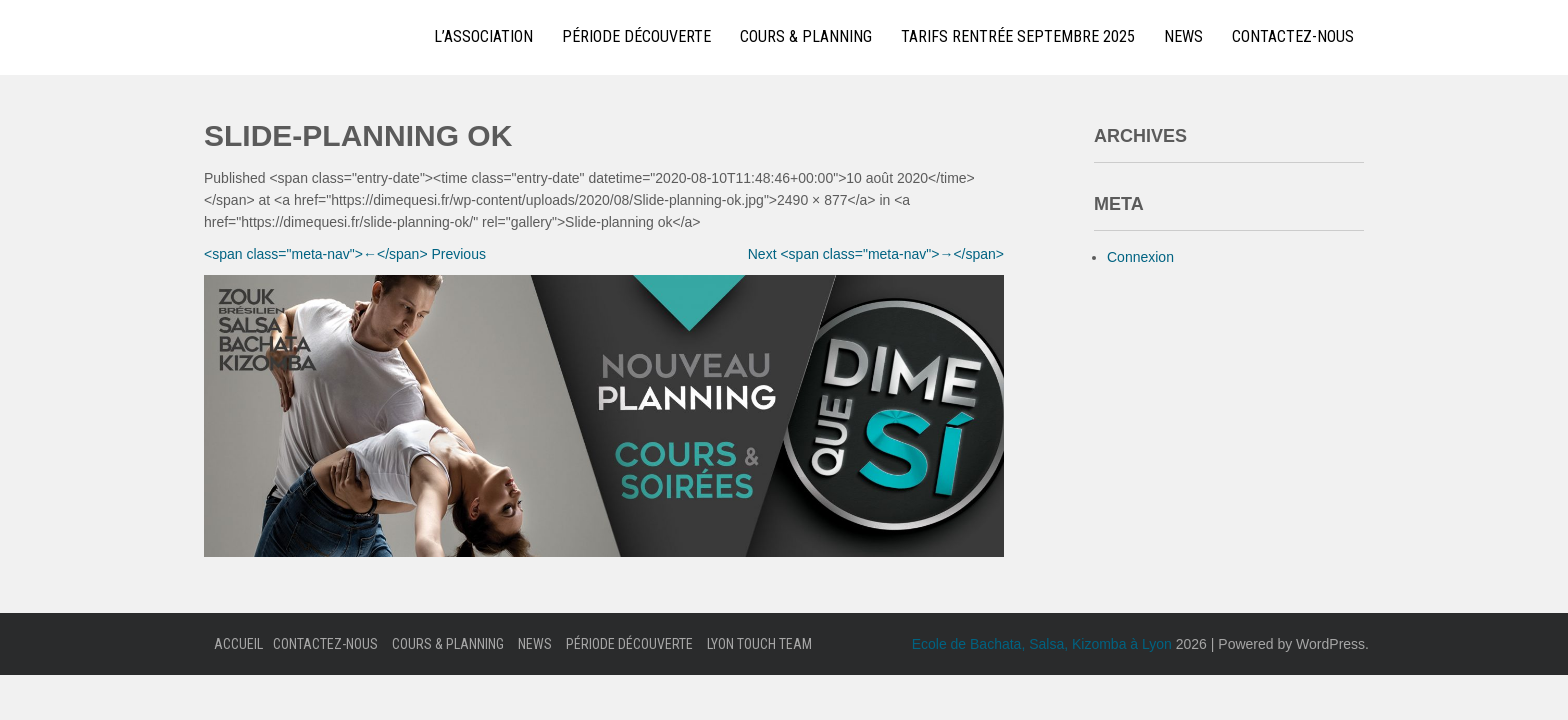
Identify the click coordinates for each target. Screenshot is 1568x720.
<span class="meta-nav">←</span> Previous (345, 254)
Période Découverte (636, 36)
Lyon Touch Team (759, 644)
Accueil (238, 644)
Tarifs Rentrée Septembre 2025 (1018, 36)
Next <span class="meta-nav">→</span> (876, 254)
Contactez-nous (1293, 36)
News (1183, 36)
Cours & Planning (806, 36)
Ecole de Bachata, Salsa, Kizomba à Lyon (1042, 644)
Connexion (1140, 257)
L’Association (483, 36)
